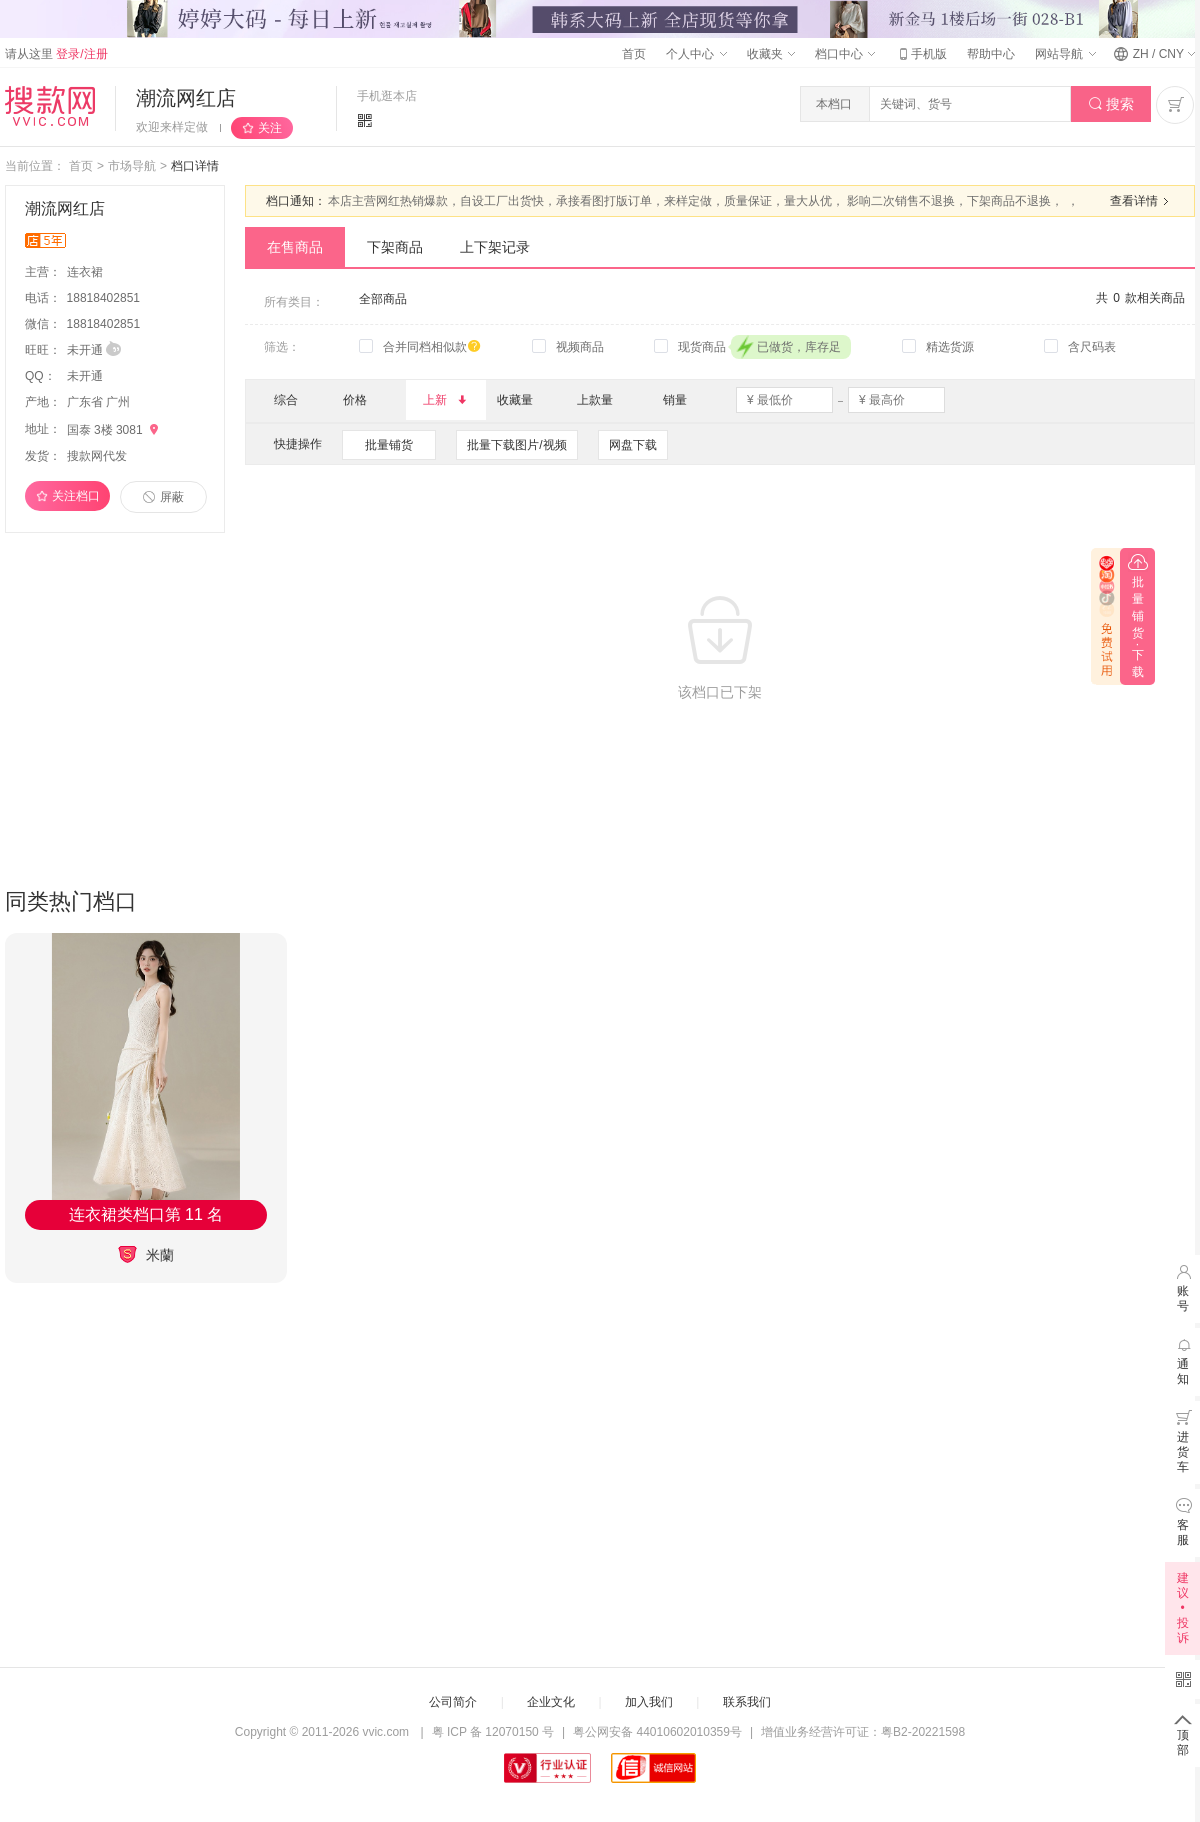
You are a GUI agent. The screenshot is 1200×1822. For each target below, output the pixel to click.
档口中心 (845, 54)
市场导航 (132, 166)
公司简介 (453, 1702)
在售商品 (295, 247)
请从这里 (56, 54)
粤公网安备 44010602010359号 (657, 1732)
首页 (634, 54)
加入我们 (649, 1702)
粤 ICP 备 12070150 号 (493, 1732)
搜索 (1111, 104)
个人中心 (696, 54)
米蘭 (146, 1254)
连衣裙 (86, 272)
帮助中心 (991, 54)
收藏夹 (771, 54)
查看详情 (1142, 201)
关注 (270, 128)
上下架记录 (495, 247)
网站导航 (1065, 54)
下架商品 (395, 247)
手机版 (921, 54)
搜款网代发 (97, 456)
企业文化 (551, 1702)
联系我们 (747, 1702)
